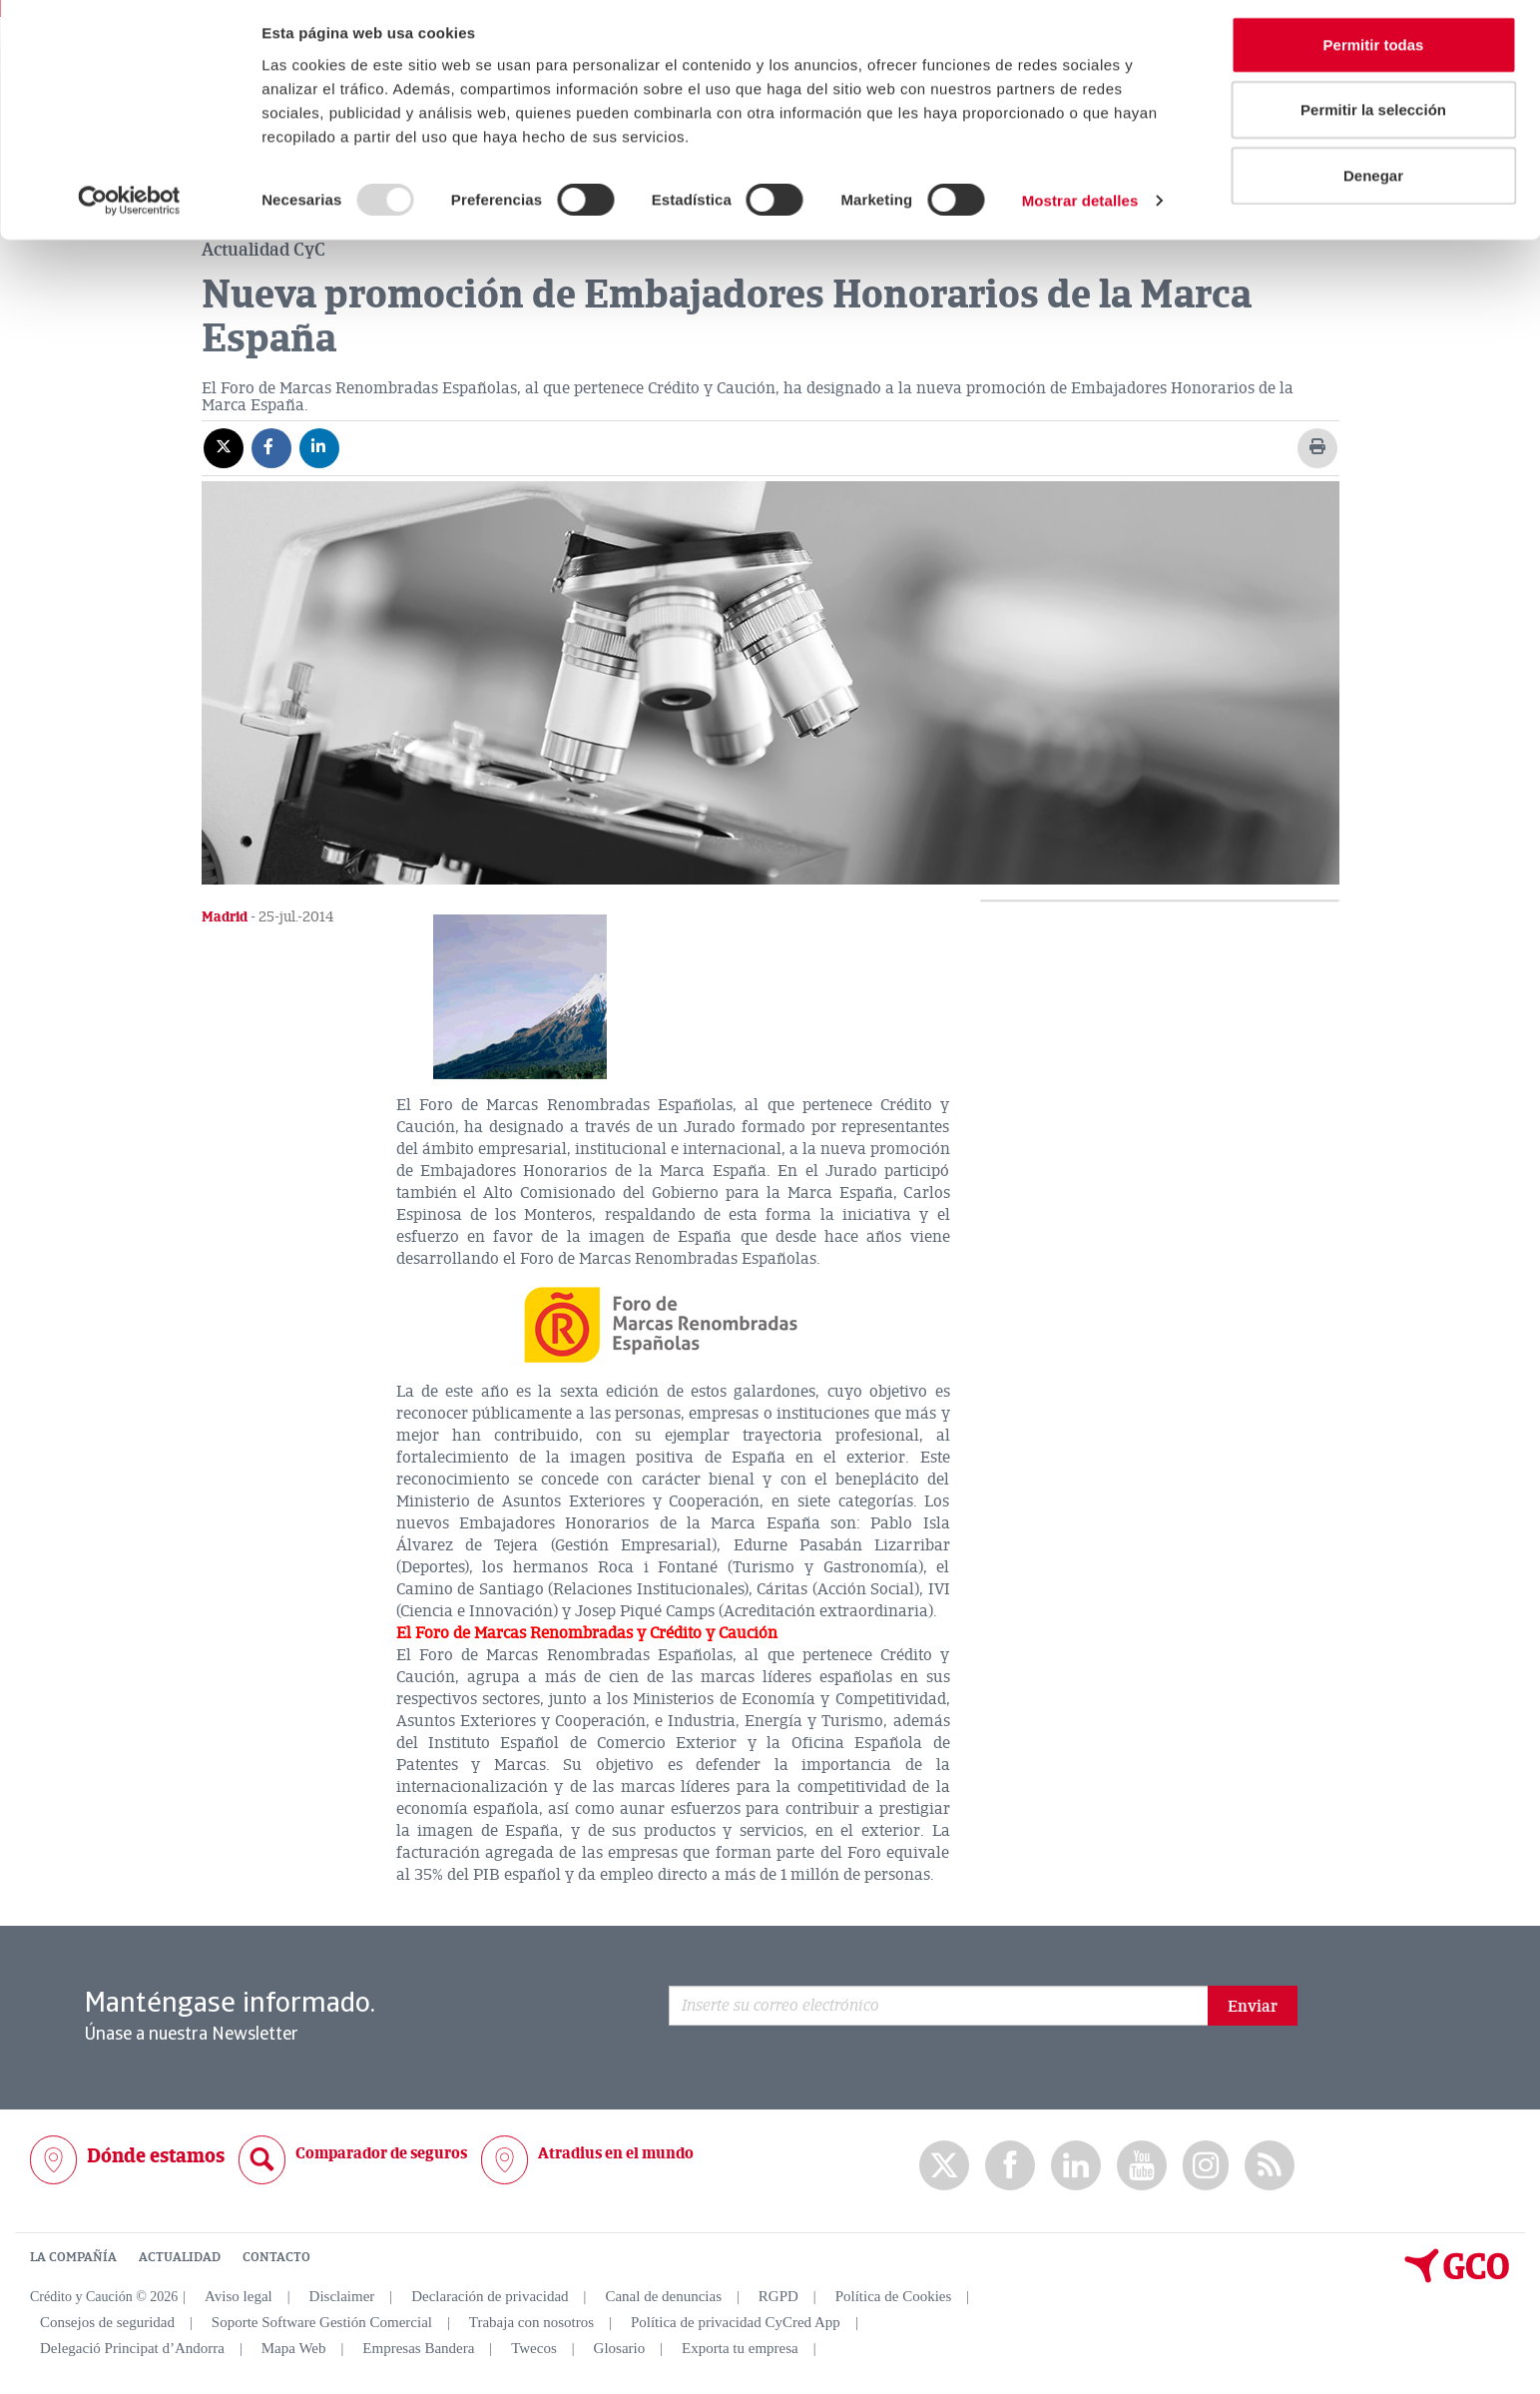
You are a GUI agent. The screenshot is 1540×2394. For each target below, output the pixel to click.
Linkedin (1076, 2164)
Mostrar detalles (1080, 209)
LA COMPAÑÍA (73, 2256)
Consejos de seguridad (107, 2322)
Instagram (1206, 2164)
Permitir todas (1373, 52)
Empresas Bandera (418, 2348)
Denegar (1373, 183)
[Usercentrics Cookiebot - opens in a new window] (129, 210)
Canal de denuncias (663, 2296)
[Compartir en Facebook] (271, 446)
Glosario (620, 2348)
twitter (944, 2164)
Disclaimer (342, 2296)
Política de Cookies (893, 2296)
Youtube (1142, 2164)
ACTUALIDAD (180, 2256)
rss (1269, 2164)
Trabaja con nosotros (531, 2322)
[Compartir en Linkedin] (319, 446)
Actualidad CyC (263, 249)
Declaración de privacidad (489, 2296)
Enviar (1253, 2006)
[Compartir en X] (224, 446)
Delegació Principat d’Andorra (132, 2348)
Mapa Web (293, 2348)
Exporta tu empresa (740, 2348)
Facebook (1010, 2164)
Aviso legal (238, 2296)
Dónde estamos (156, 2154)
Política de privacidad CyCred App (735, 2322)
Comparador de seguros (381, 2152)
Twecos (534, 2348)
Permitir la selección (1373, 118)
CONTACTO (276, 2256)
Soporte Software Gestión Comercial (322, 2322)
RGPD (778, 2296)
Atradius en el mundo (616, 2152)
